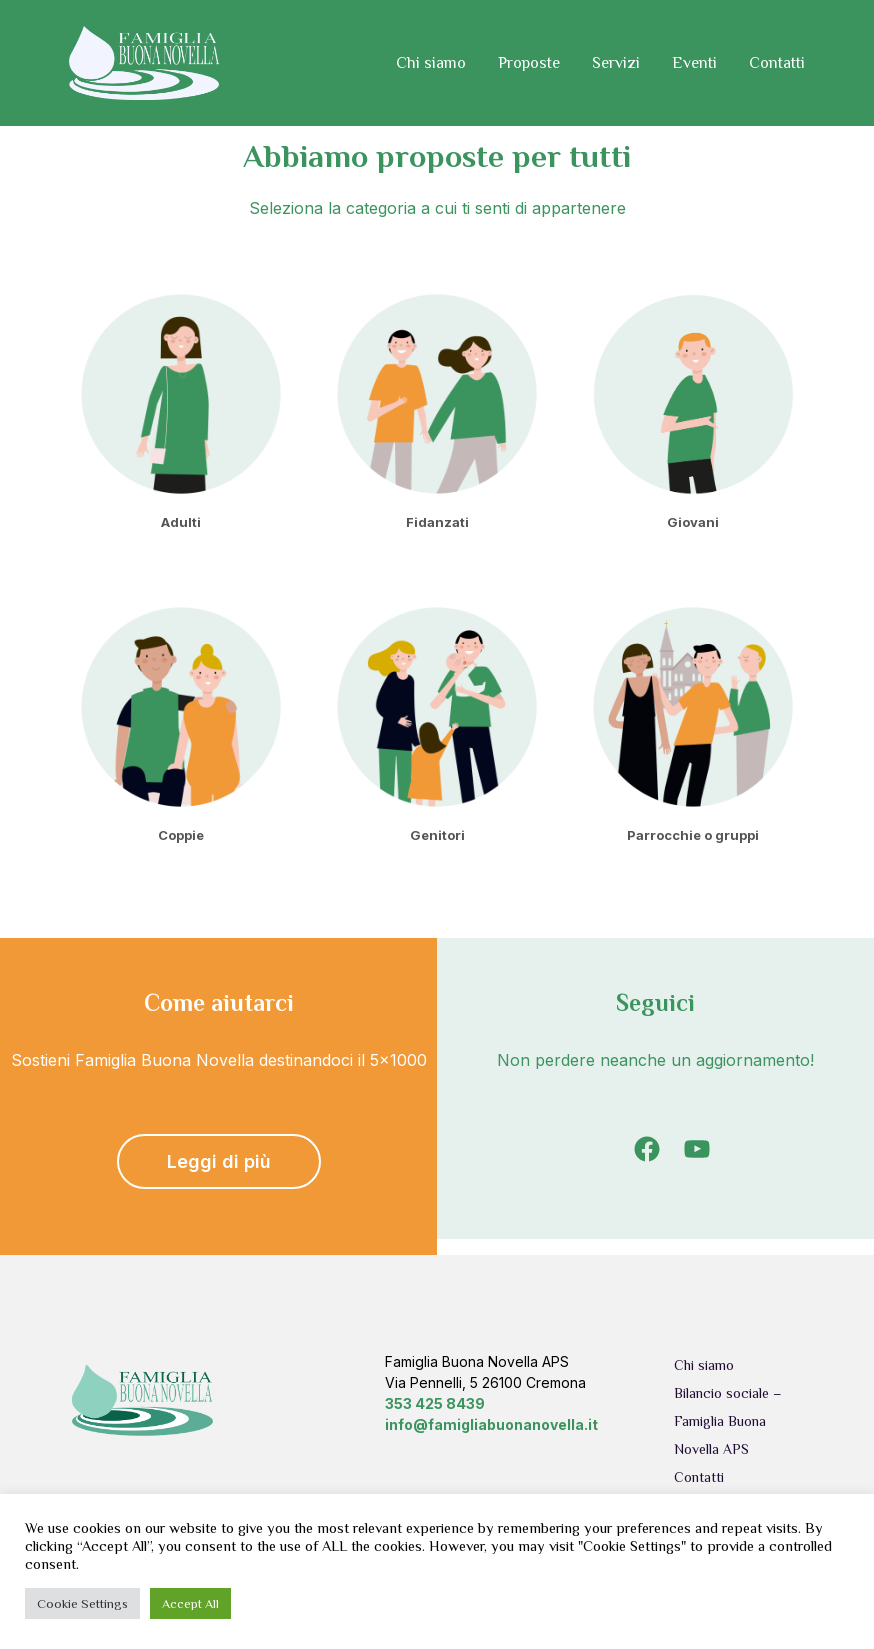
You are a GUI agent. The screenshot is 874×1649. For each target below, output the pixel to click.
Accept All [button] (190, 1603)
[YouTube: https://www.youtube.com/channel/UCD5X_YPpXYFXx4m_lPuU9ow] (697, 1149)
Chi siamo (431, 63)
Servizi (616, 63)
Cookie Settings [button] (82, 1603)
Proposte (529, 63)
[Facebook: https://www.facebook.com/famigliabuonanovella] (647, 1149)
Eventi (694, 63)
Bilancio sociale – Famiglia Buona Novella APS (728, 1421)
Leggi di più (219, 1161)
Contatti (777, 63)
